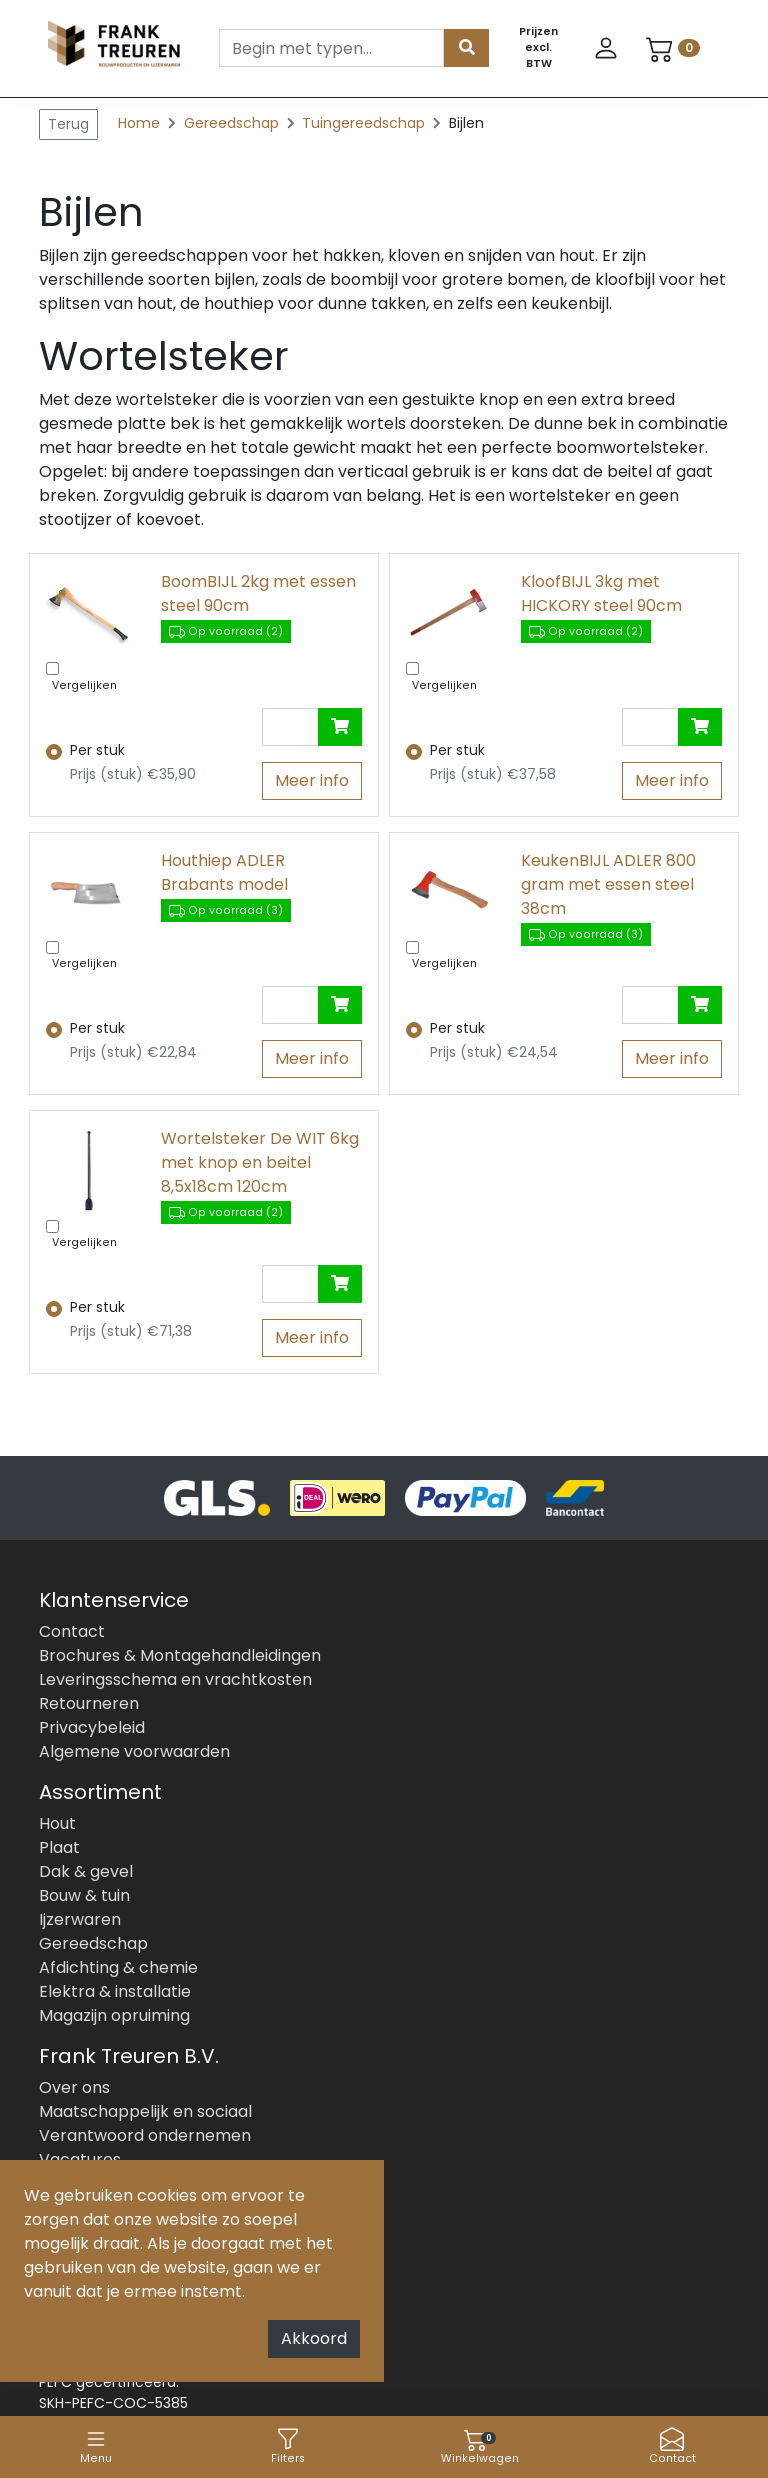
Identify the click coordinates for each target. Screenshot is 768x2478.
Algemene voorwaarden (134, 1751)
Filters (288, 2446)
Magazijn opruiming (114, 2015)
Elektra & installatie (115, 1991)
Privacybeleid (92, 1727)
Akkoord (314, 2338)
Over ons (74, 2087)
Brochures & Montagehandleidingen (180, 1655)
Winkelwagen (480, 2446)
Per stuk (97, 750)
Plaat (59, 1847)
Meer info (312, 780)
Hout (57, 1823)
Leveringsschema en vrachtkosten (175, 1679)
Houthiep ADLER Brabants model (224, 872)
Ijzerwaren (80, 1919)
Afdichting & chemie (118, 1967)
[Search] (331, 48)
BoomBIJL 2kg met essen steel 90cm (258, 593)
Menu (96, 2446)
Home (139, 123)
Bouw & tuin (84, 1895)
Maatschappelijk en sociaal (145, 2111)
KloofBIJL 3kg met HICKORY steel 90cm (601, 593)
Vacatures (80, 2159)
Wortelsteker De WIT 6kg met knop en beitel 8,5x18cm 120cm (260, 1162)
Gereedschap (233, 123)
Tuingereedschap (365, 123)
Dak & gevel (86, 1871)
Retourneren (89, 1703)
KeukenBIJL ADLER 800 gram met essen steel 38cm (608, 884)
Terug (68, 124)
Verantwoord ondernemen (145, 2135)
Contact (672, 2446)
